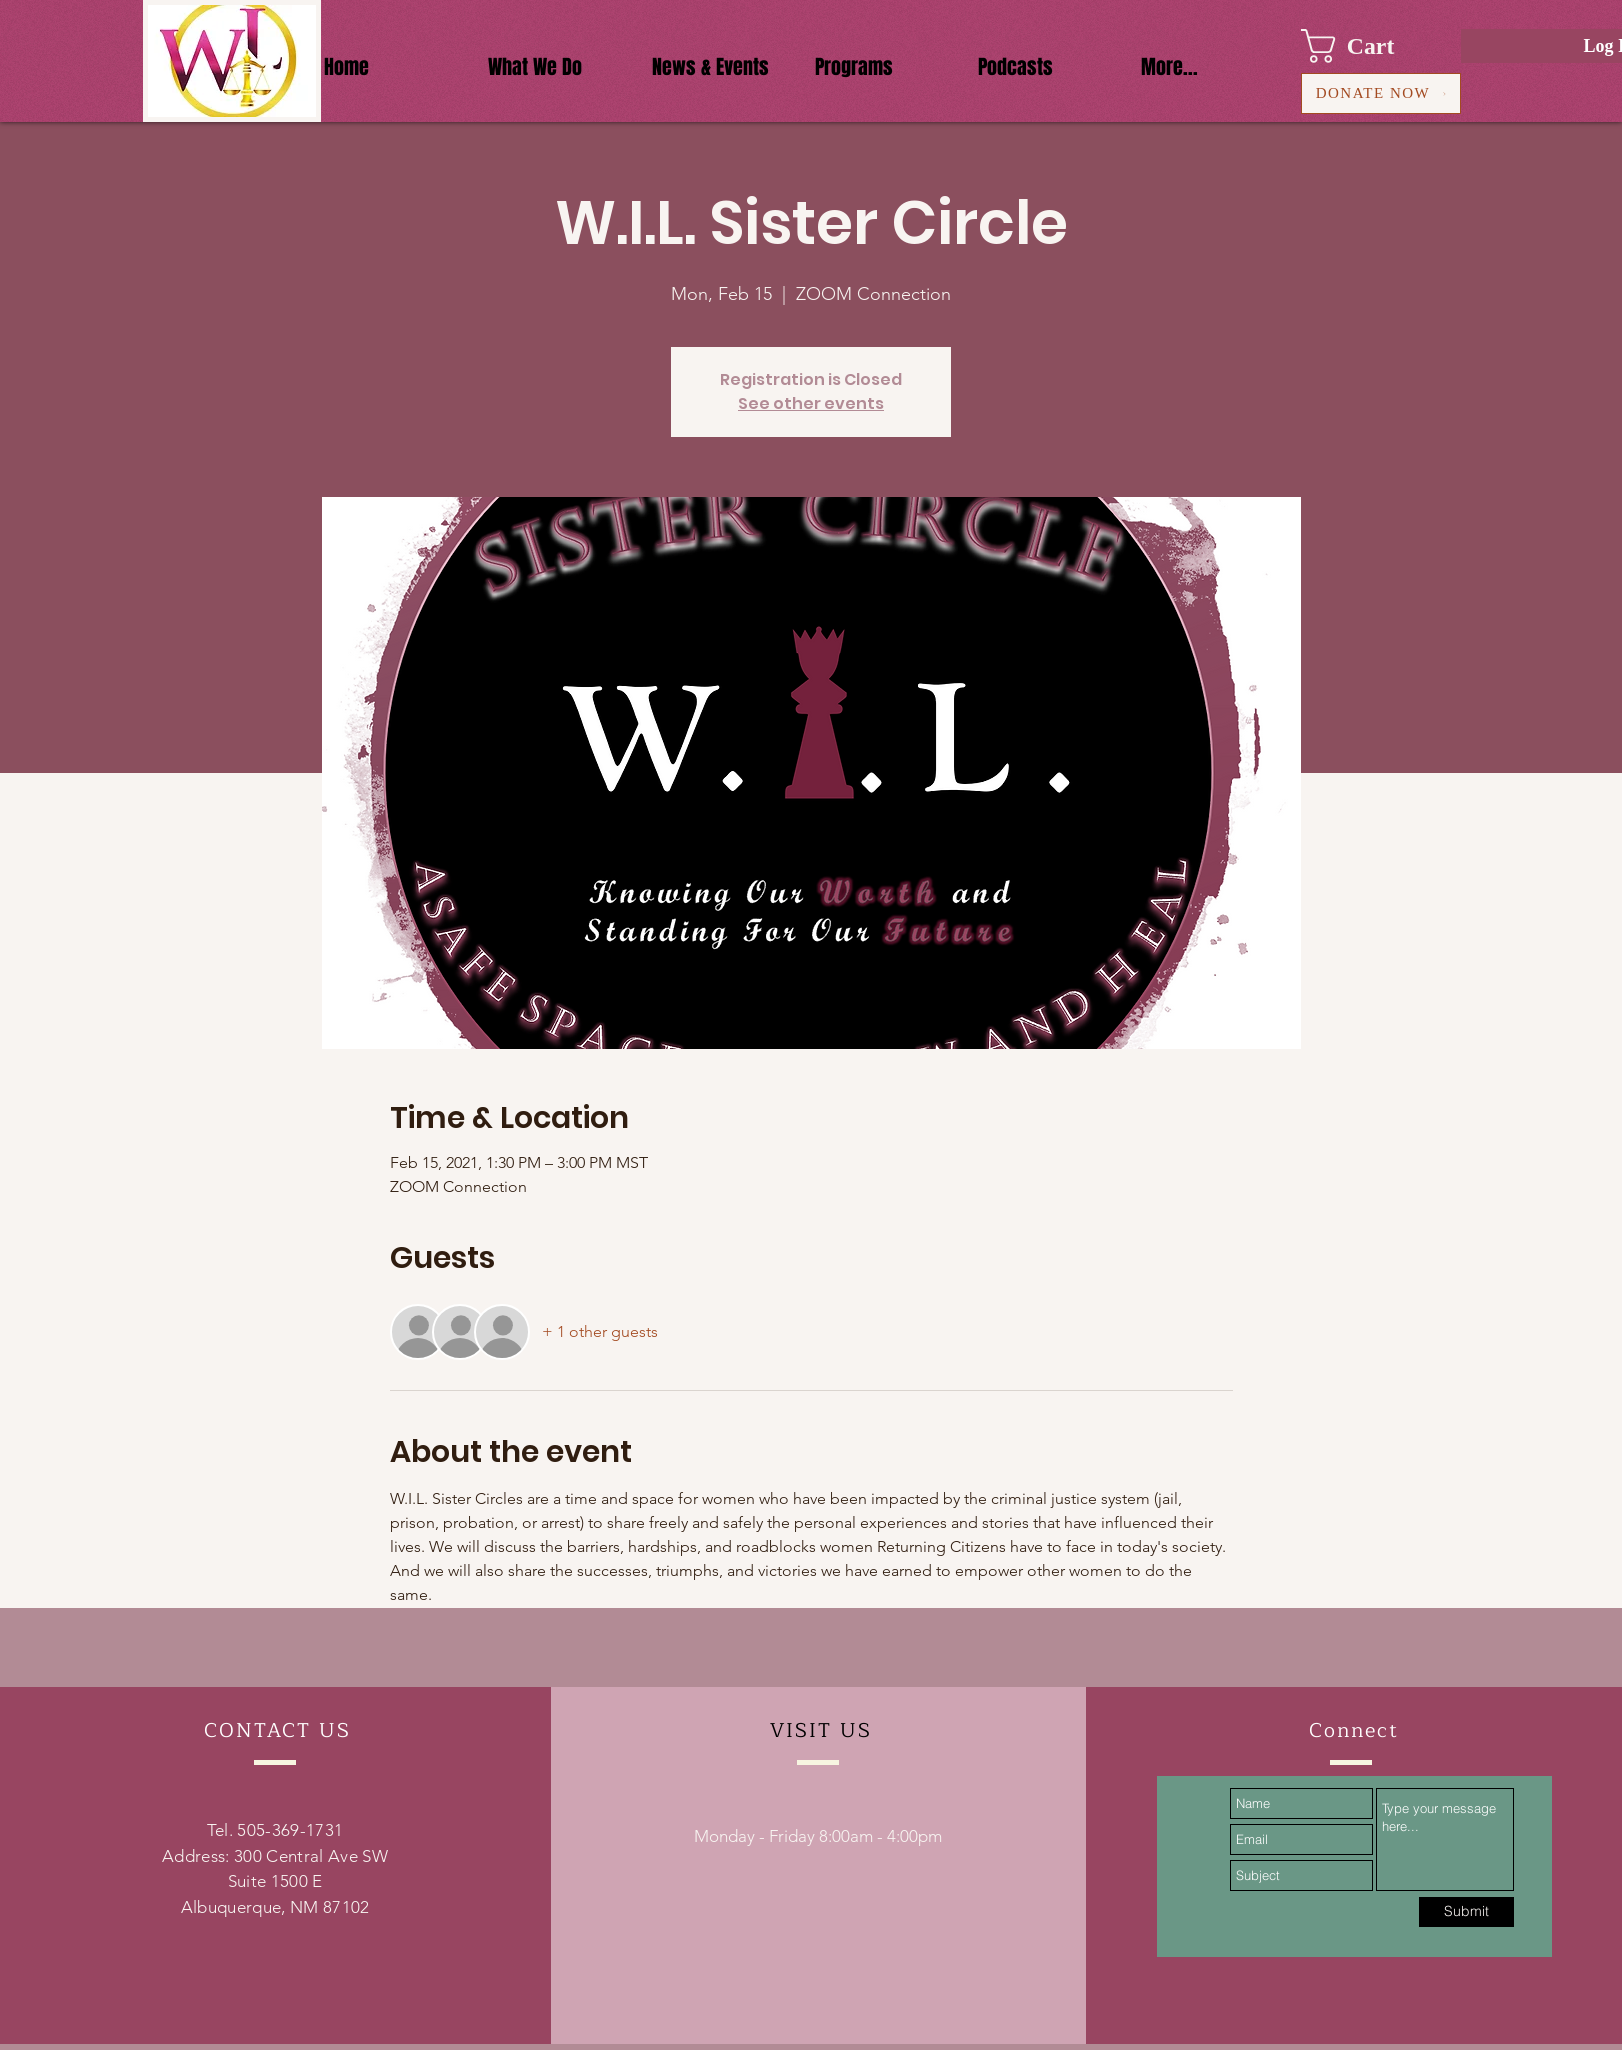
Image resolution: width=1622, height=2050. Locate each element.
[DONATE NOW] (1381, 93)
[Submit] (1466, 1912)
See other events (811, 403)
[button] (1366, 46)
